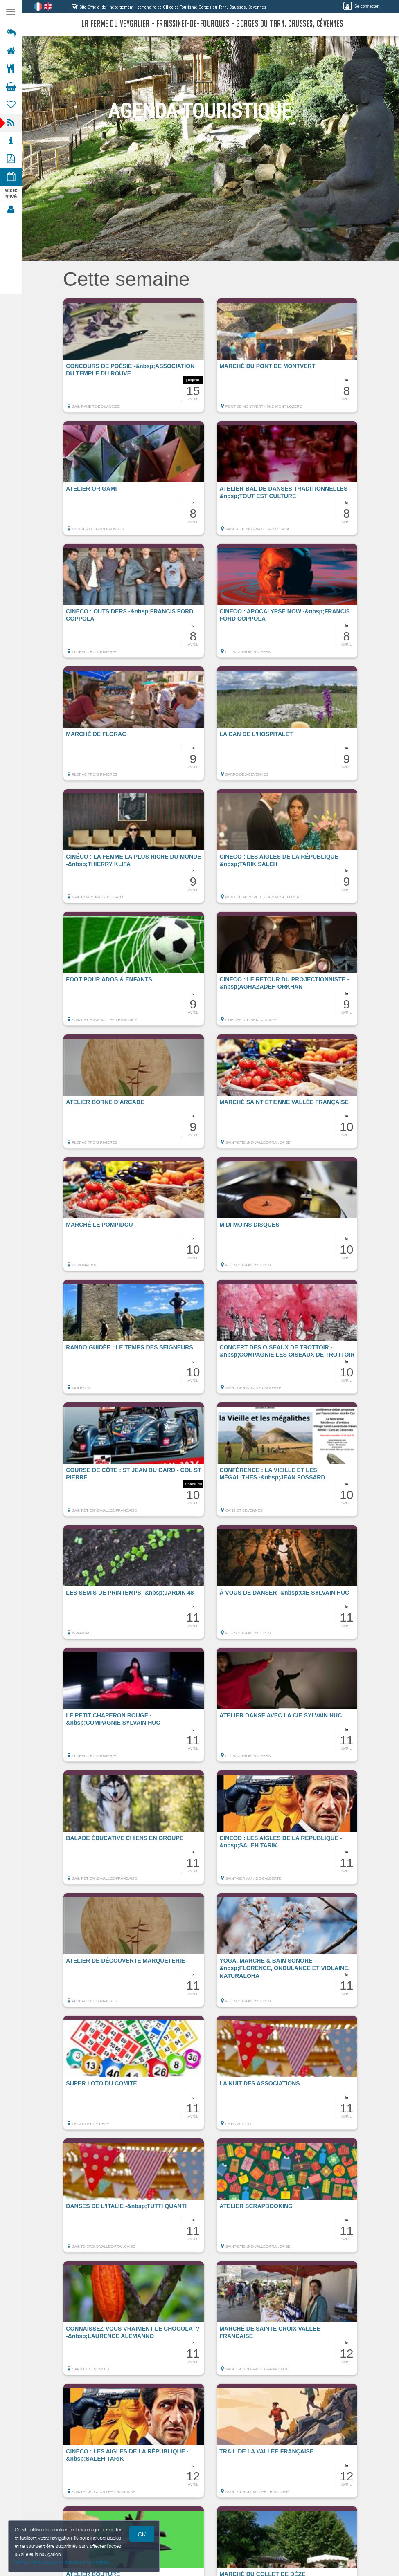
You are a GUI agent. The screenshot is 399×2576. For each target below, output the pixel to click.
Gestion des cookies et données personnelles (62, 2562)
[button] (133, 359)
